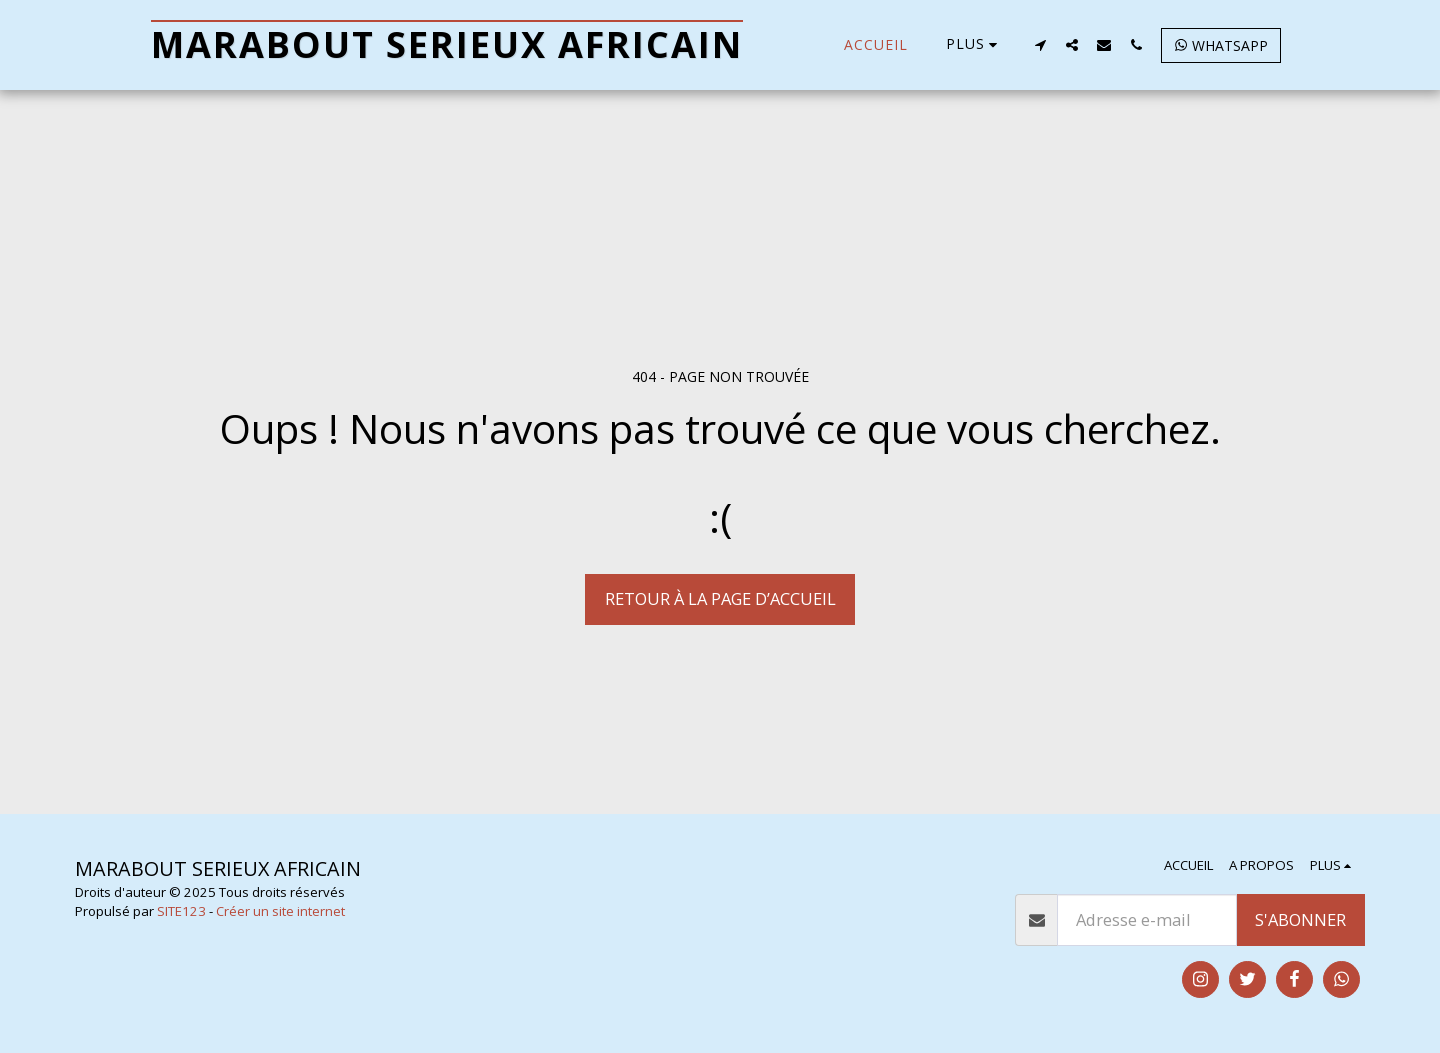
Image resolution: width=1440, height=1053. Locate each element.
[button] (1040, 44)
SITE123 (181, 911)
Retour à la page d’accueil (720, 598)
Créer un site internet (280, 911)
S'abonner (1300, 919)
